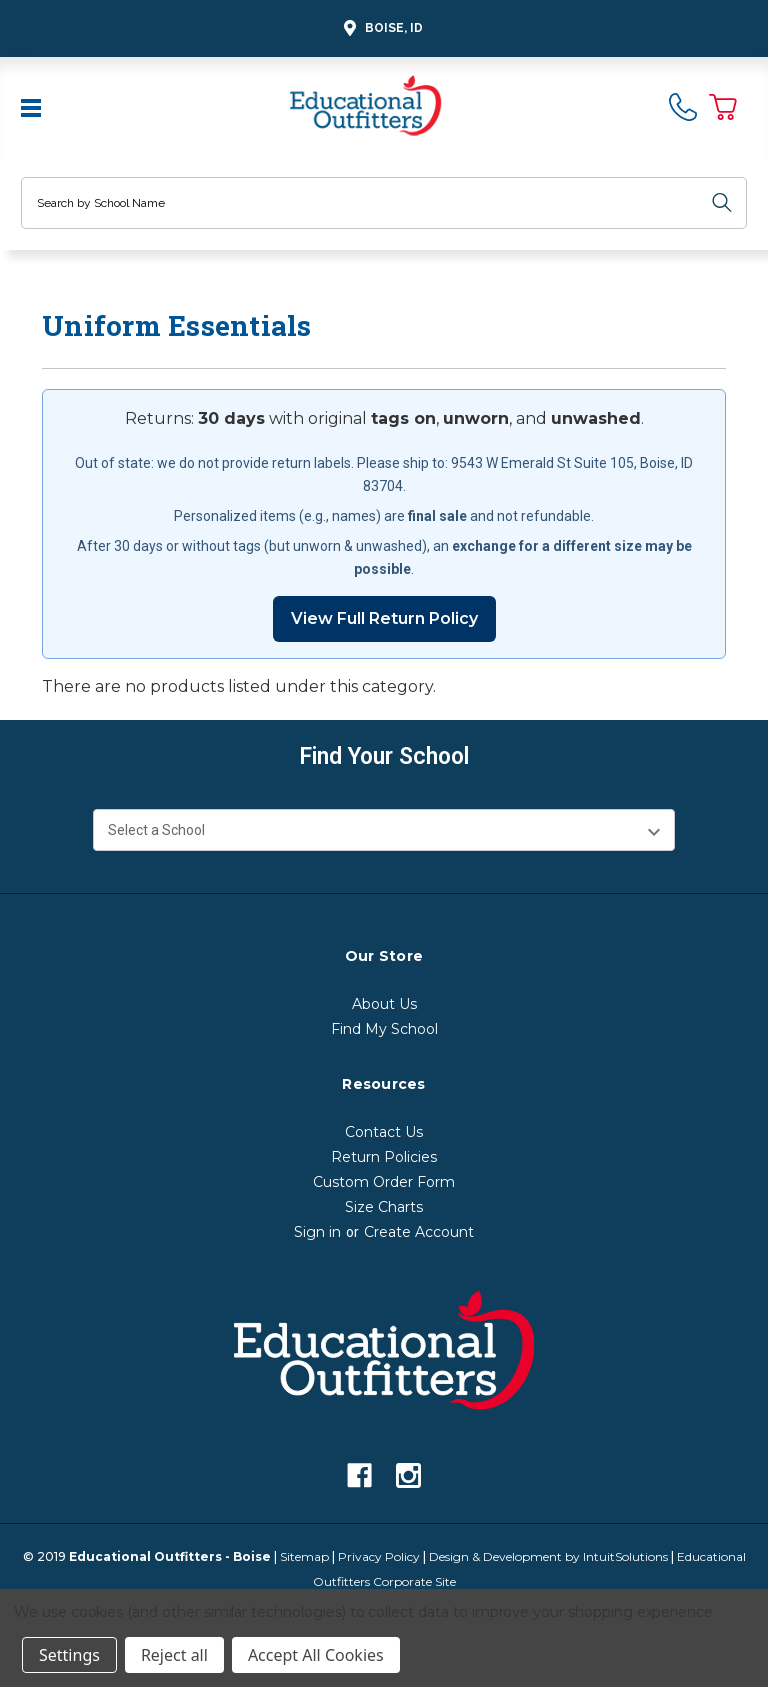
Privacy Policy (379, 1556)
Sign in (317, 1232)
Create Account (419, 1232)
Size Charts (384, 1207)
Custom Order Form (384, 1182)
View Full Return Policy (384, 618)
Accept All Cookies (316, 1655)
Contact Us (384, 1132)
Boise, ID (380, 28)
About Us (384, 1004)
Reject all (174, 1655)
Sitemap (304, 1556)
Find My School (384, 1029)
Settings (69, 1655)
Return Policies (384, 1157)
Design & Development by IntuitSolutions (548, 1556)
